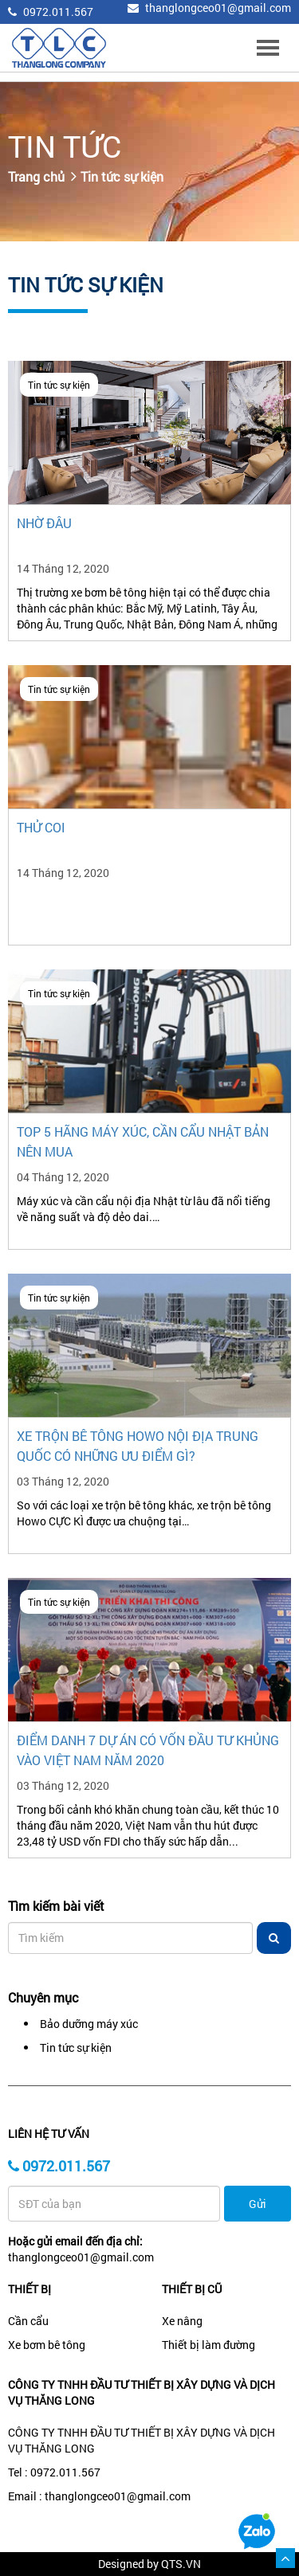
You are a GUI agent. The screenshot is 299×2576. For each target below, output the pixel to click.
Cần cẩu (28, 2320)
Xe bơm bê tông (46, 2344)
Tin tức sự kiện (122, 176)
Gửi (257, 2203)
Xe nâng (182, 2320)
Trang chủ (36, 176)
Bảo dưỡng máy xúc (89, 2023)
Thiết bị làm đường (208, 2344)
